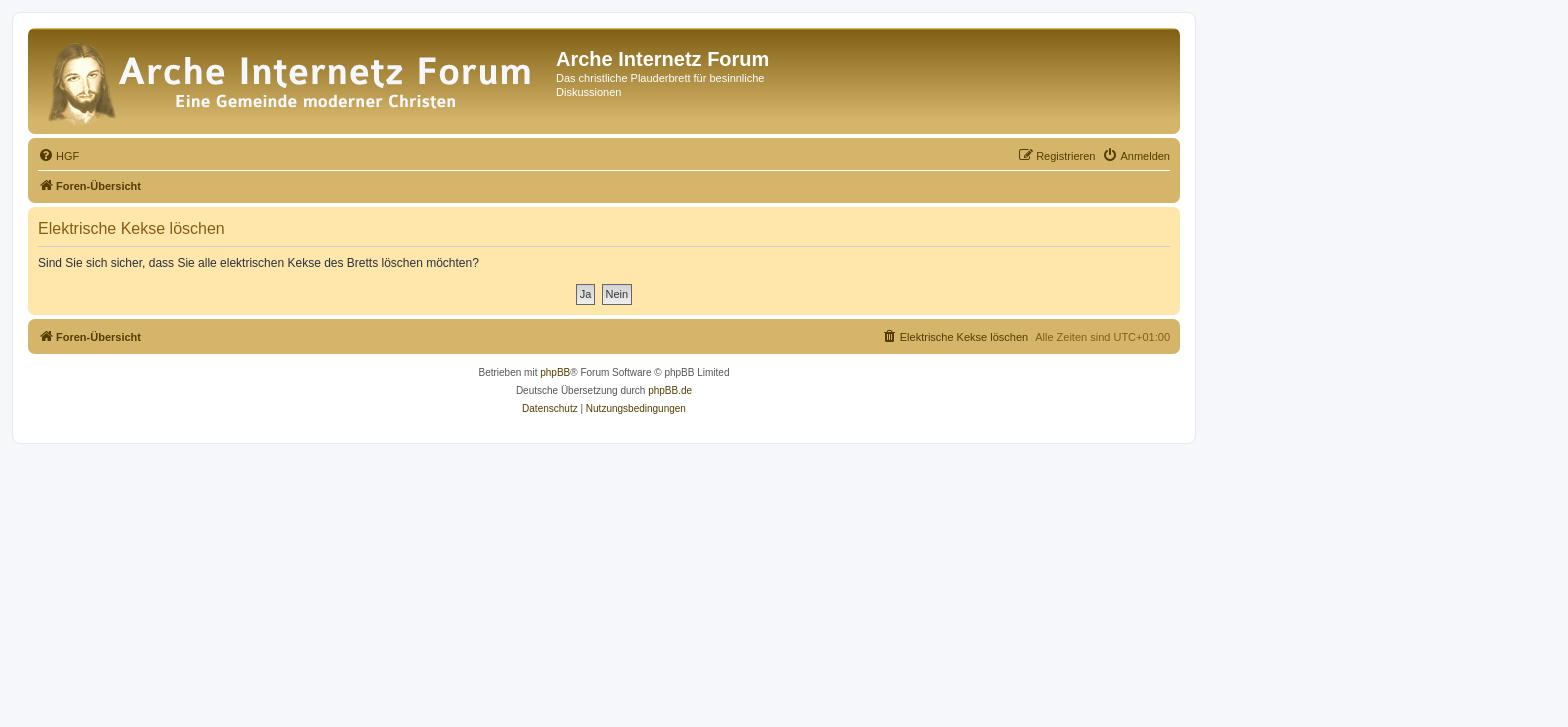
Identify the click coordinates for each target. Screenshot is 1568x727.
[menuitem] (58, 156)
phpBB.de (670, 390)
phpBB (555, 372)
